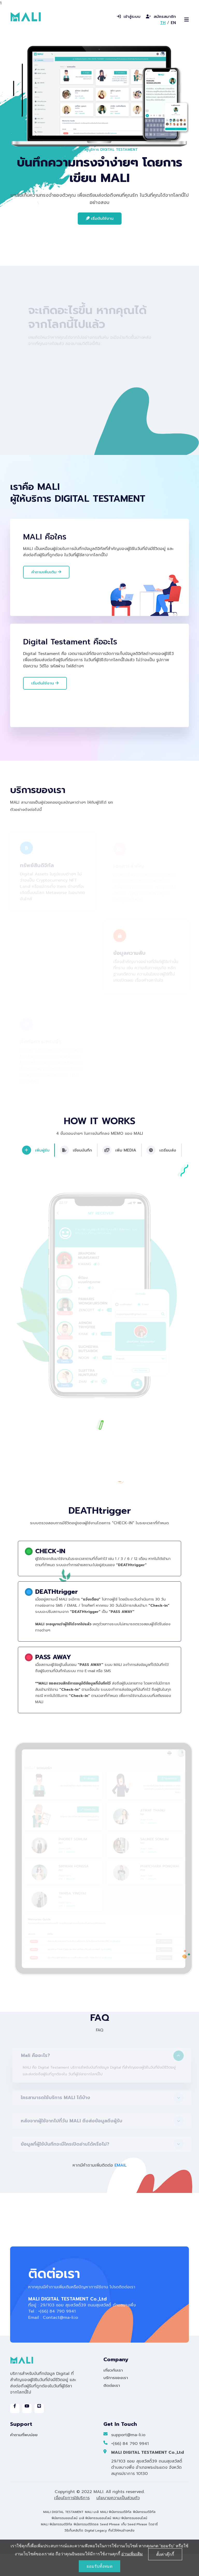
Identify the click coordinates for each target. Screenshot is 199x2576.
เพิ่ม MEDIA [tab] (120, 1173)
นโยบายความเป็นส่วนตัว (118, 2520)
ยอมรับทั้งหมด (99, 2566)
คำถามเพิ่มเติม (46, 572)
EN (173, 23)
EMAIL (121, 2187)
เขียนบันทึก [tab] (76, 1173)
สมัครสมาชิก (161, 16)
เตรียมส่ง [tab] (162, 1173)
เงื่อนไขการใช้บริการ (72, 2520)
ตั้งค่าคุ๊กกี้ (165, 2554)
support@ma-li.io (124, 2457)
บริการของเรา (115, 2400)
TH (163, 23)
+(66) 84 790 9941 (126, 2466)
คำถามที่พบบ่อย (24, 2457)
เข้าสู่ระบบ (128, 16)
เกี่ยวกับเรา (113, 2392)
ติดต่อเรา (111, 2407)
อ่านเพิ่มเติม (132, 2553)
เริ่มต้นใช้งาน (99, 218)
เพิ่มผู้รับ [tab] (34, 1173)
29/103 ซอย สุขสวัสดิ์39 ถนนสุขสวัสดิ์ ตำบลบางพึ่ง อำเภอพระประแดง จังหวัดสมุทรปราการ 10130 (146, 2489)
